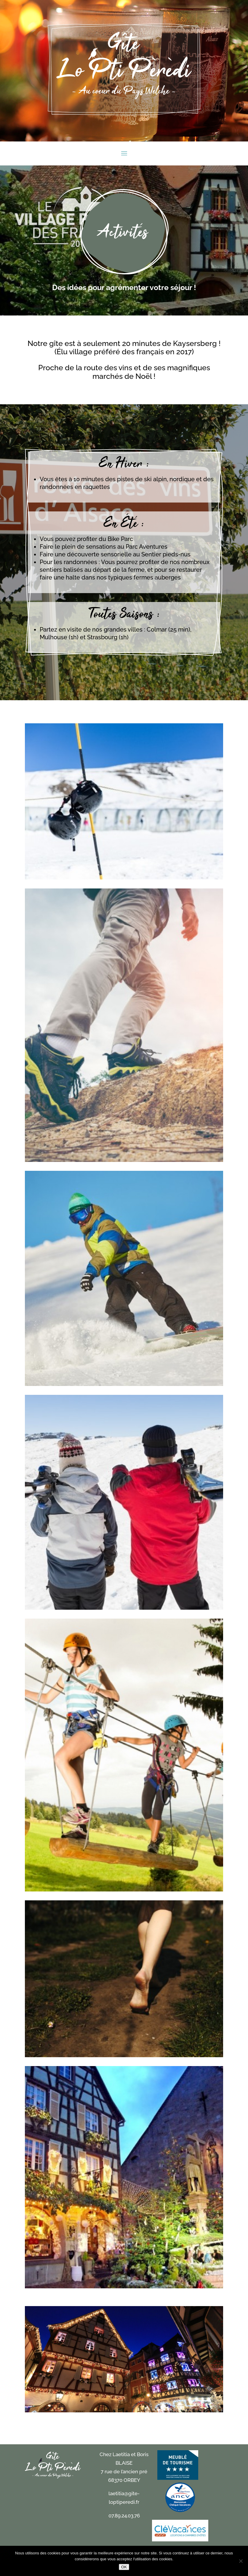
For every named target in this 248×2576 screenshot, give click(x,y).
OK (124, 2567)
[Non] (241, 2561)
